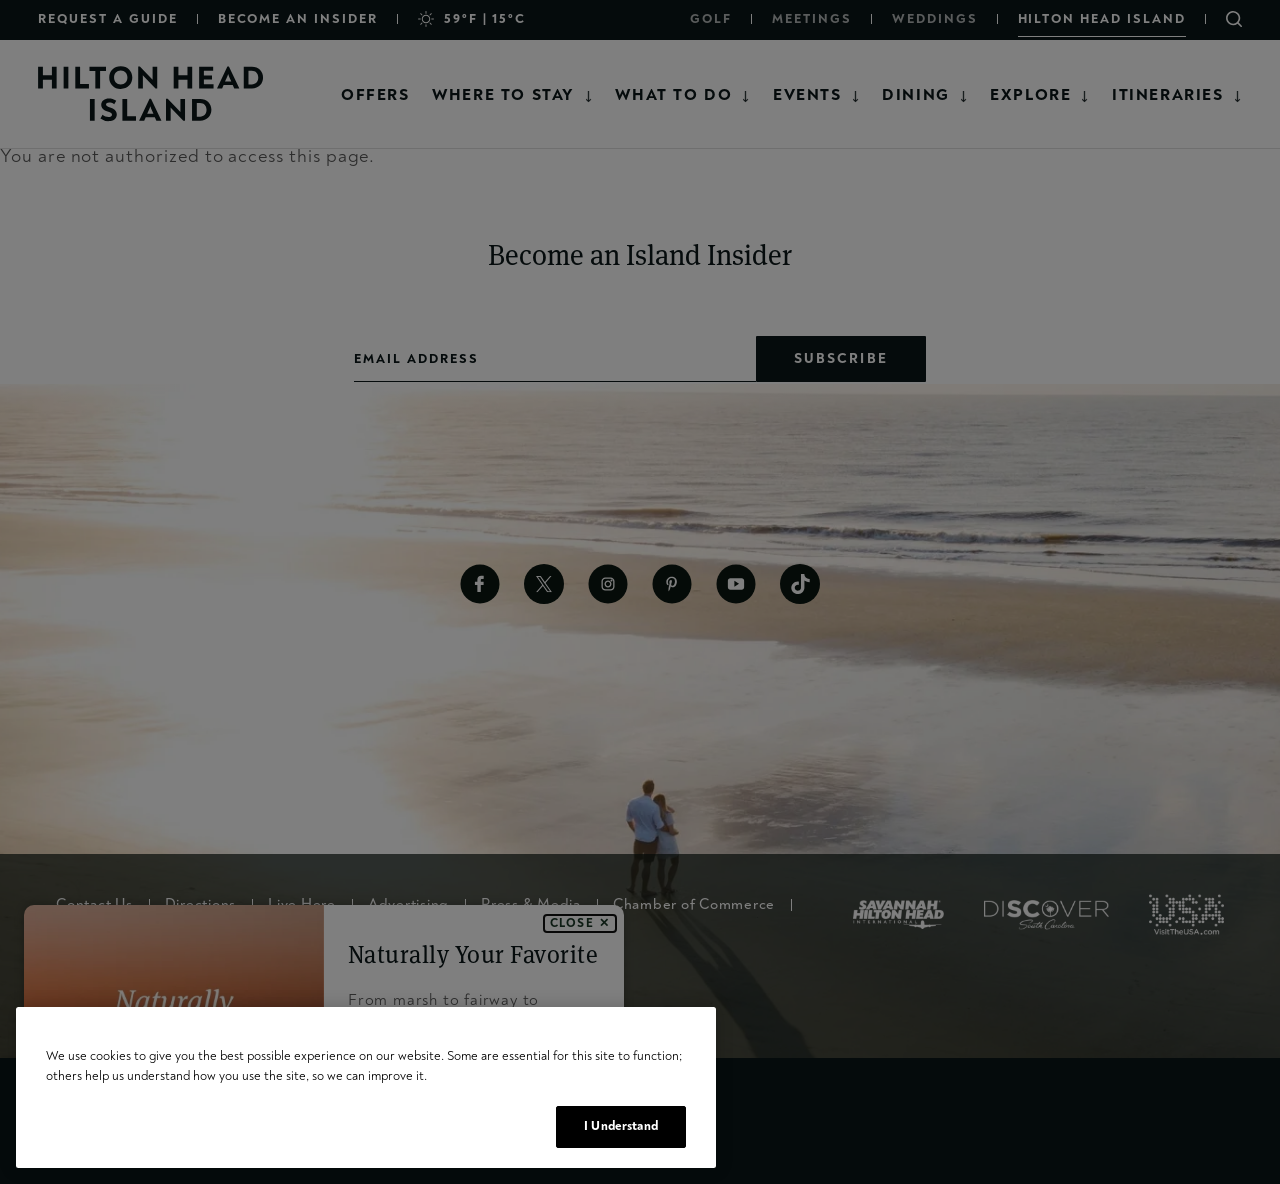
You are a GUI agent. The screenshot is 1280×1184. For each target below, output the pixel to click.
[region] (366, 1087)
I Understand (621, 1126)
